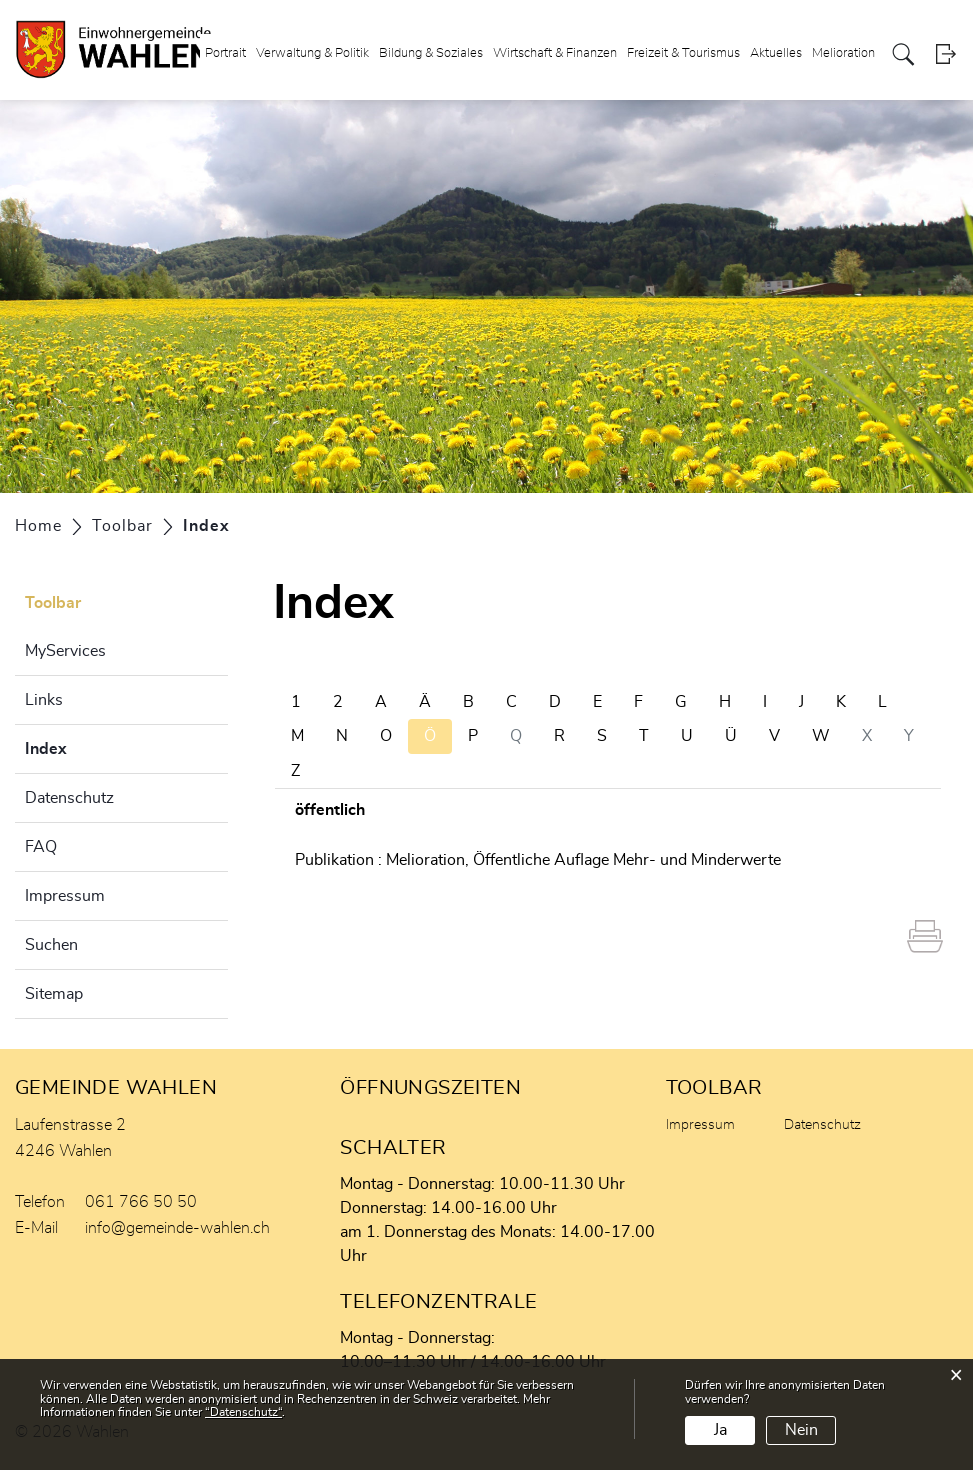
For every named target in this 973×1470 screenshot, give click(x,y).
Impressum (65, 896)
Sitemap (54, 994)
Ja (720, 1430)
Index (96, 746)
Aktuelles (776, 53)
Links (44, 700)
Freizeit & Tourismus (683, 53)
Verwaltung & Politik (312, 53)
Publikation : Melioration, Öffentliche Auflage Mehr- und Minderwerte (538, 860)
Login (945, 54)
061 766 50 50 (141, 1202)
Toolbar (53, 603)
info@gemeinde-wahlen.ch (177, 1228)
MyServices (65, 651)
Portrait (225, 53)
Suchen (51, 945)
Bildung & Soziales (431, 53)
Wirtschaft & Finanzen (555, 53)
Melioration (843, 53)
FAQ (41, 847)
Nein (801, 1430)
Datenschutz (69, 798)
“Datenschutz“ (243, 1412)
